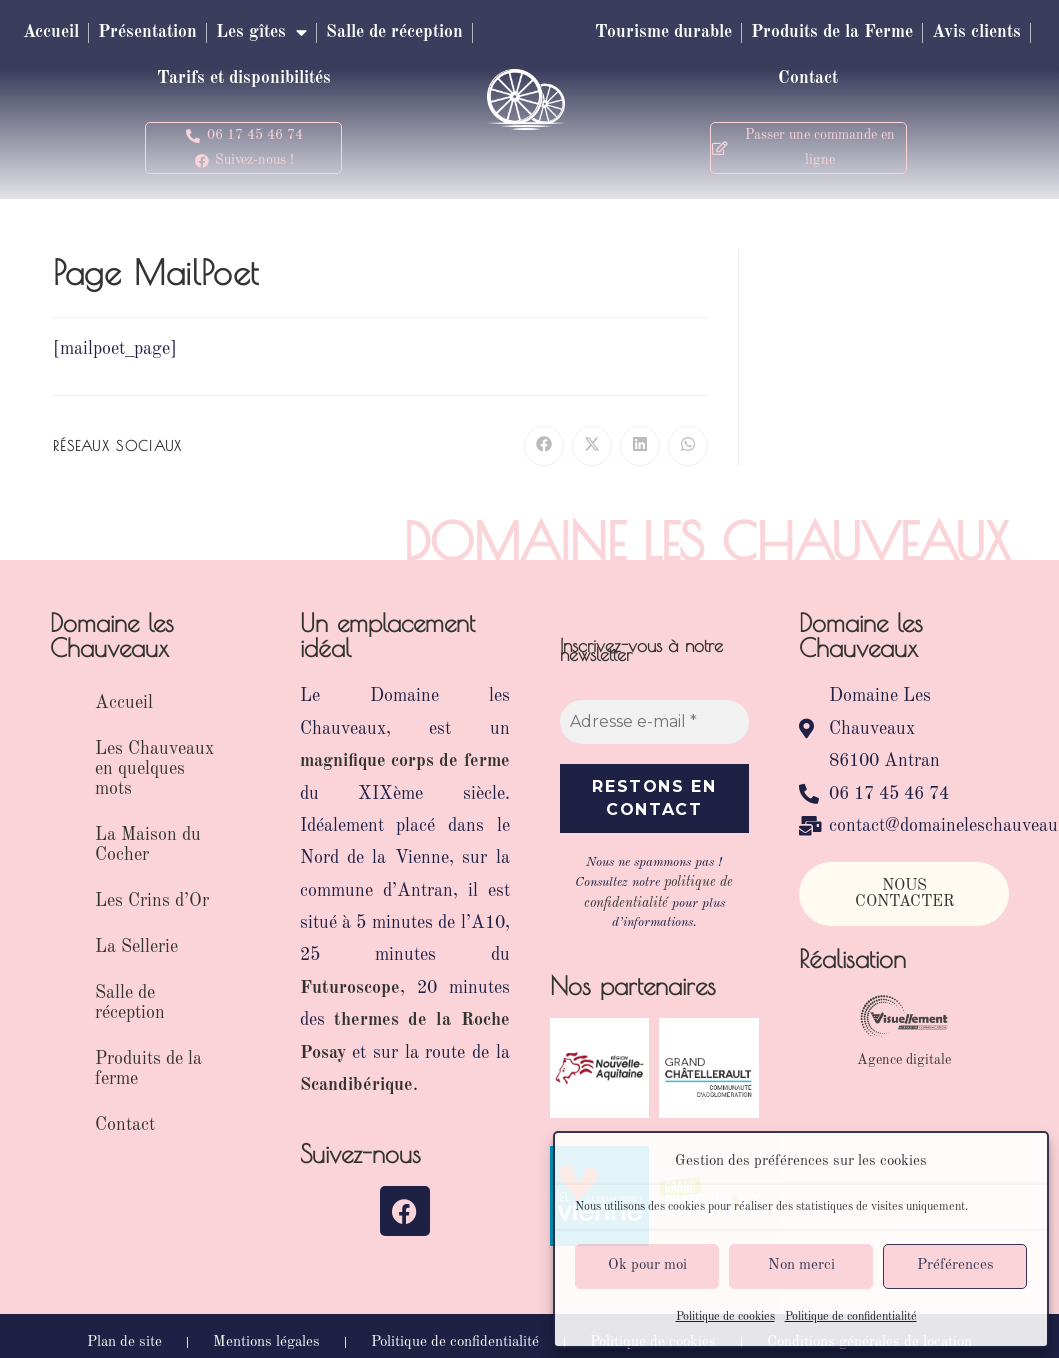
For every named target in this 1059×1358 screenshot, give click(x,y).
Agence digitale (904, 1060)
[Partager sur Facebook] (544, 446)
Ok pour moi (647, 1265)
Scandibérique (356, 1085)
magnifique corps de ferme (405, 761)
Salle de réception (142, 79)
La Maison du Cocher (148, 845)
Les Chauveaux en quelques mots (154, 769)
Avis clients (766, 79)
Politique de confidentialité (851, 1317)
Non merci (801, 1265)
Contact (865, 79)
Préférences (955, 1265)
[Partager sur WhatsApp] (688, 446)
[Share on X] (592, 446)
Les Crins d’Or (152, 901)
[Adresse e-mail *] (655, 722)
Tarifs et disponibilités (326, 79)
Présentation (226, 33)
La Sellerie (136, 947)
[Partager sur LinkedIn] (640, 446)
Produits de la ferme (148, 1069)
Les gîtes (346, 33)
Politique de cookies (725, 1317)
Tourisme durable (712, 33)
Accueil (123, 33)
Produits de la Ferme (889, 33)
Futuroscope (350, 988)
